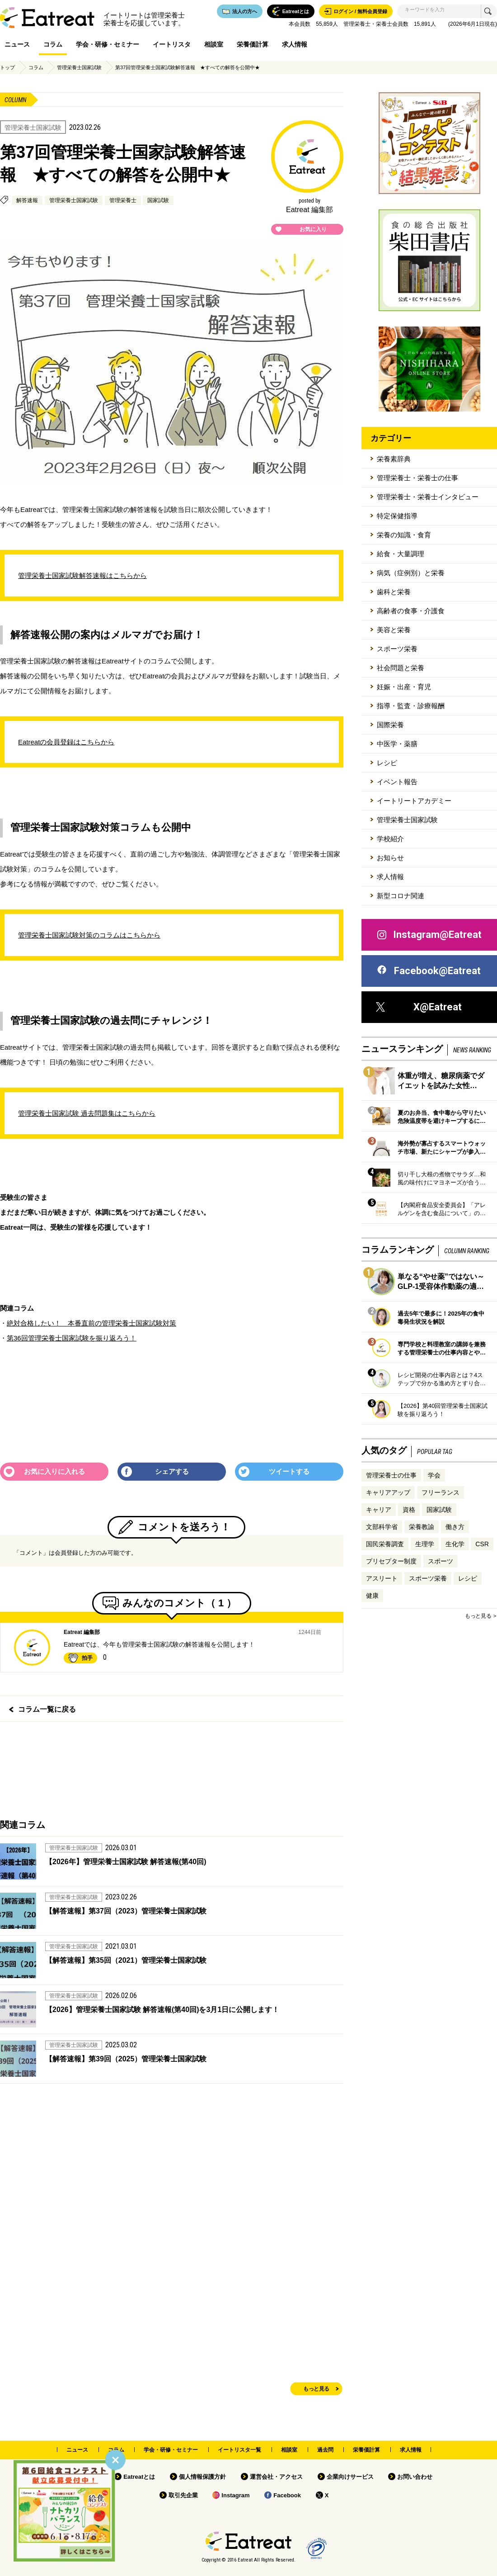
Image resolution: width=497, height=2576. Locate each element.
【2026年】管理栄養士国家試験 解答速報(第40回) (125, 1862)
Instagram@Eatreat (429, 935)
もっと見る (316, 2389)
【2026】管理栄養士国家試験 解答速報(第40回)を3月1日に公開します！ (162, 2009)
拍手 (87, 1658)
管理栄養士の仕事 (391, 1475)
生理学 (424, 1544)
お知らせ (390, 858)
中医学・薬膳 (397, 744)
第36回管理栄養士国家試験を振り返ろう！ (71, 1338)
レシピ (387, 763)
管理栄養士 (122, 200)
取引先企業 (183, 2495)
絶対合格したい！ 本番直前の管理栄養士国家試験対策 (91, 1323)
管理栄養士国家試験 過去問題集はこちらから (86, 1113)
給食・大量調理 (400, 554)
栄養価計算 (252, 44)
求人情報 (294, 44)
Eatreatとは (139, 2476)
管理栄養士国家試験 (79, 67)
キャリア (378, 1509)
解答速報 (27, 200)
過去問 (325, 2450)
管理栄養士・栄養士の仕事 (417, 478)
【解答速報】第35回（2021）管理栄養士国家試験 (125, 1960)
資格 (409, 1509)
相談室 (213, 44)
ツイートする (289, 1471)
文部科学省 (382, 1526)
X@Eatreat (419, 1007)
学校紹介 (390, 839)
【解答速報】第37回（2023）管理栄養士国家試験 (125, 1911)
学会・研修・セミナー (107, 44)
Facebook (287, 2495)
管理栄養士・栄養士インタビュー (427, 497)
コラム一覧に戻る (47, 1709)
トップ (7, 67)
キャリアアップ (388, 1492)
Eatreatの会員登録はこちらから (66, 742)
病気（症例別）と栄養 (411, 573)
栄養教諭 (421, 1526)
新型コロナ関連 (400, 896)
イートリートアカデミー (414, 801)
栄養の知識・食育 (404, 535)
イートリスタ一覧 (239, 2450)
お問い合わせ (414, 2476)
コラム (52, 44)
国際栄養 (390, 725)
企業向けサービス (350, 2476)
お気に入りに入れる (54, 1471)
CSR (482, 1544)
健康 (372, 1595)
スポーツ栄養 (397, 649)
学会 (434, 1475)
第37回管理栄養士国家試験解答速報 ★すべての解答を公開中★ (187, 67)
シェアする (172, 1471)
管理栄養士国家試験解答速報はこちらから (82, 575)
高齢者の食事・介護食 (411, 611)
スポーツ (440, 1561)
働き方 (454, 1526)
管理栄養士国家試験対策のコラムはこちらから (89, 935)
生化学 (454, 1544)
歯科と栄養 (394, 592)
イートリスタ (172, 44)
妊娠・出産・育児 (404, 687)
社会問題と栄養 (400, 668)
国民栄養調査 (385, 1544)
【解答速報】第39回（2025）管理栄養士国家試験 (125, 2059)
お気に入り (313, 229)
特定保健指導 (397, 516)
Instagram (235, 2495)
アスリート (382, 1578)
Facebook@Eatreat (428, 971)
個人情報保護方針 (202, 2476)
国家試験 (158, 200)
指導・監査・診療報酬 (411, 706)
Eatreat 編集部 (82, 1632)
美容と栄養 (394, 630)
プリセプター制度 (391, 1561)
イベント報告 (397, 782)
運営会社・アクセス (276, 2476)
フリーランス (440, 1492)
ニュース (17, 44)
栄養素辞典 (394, 459)
